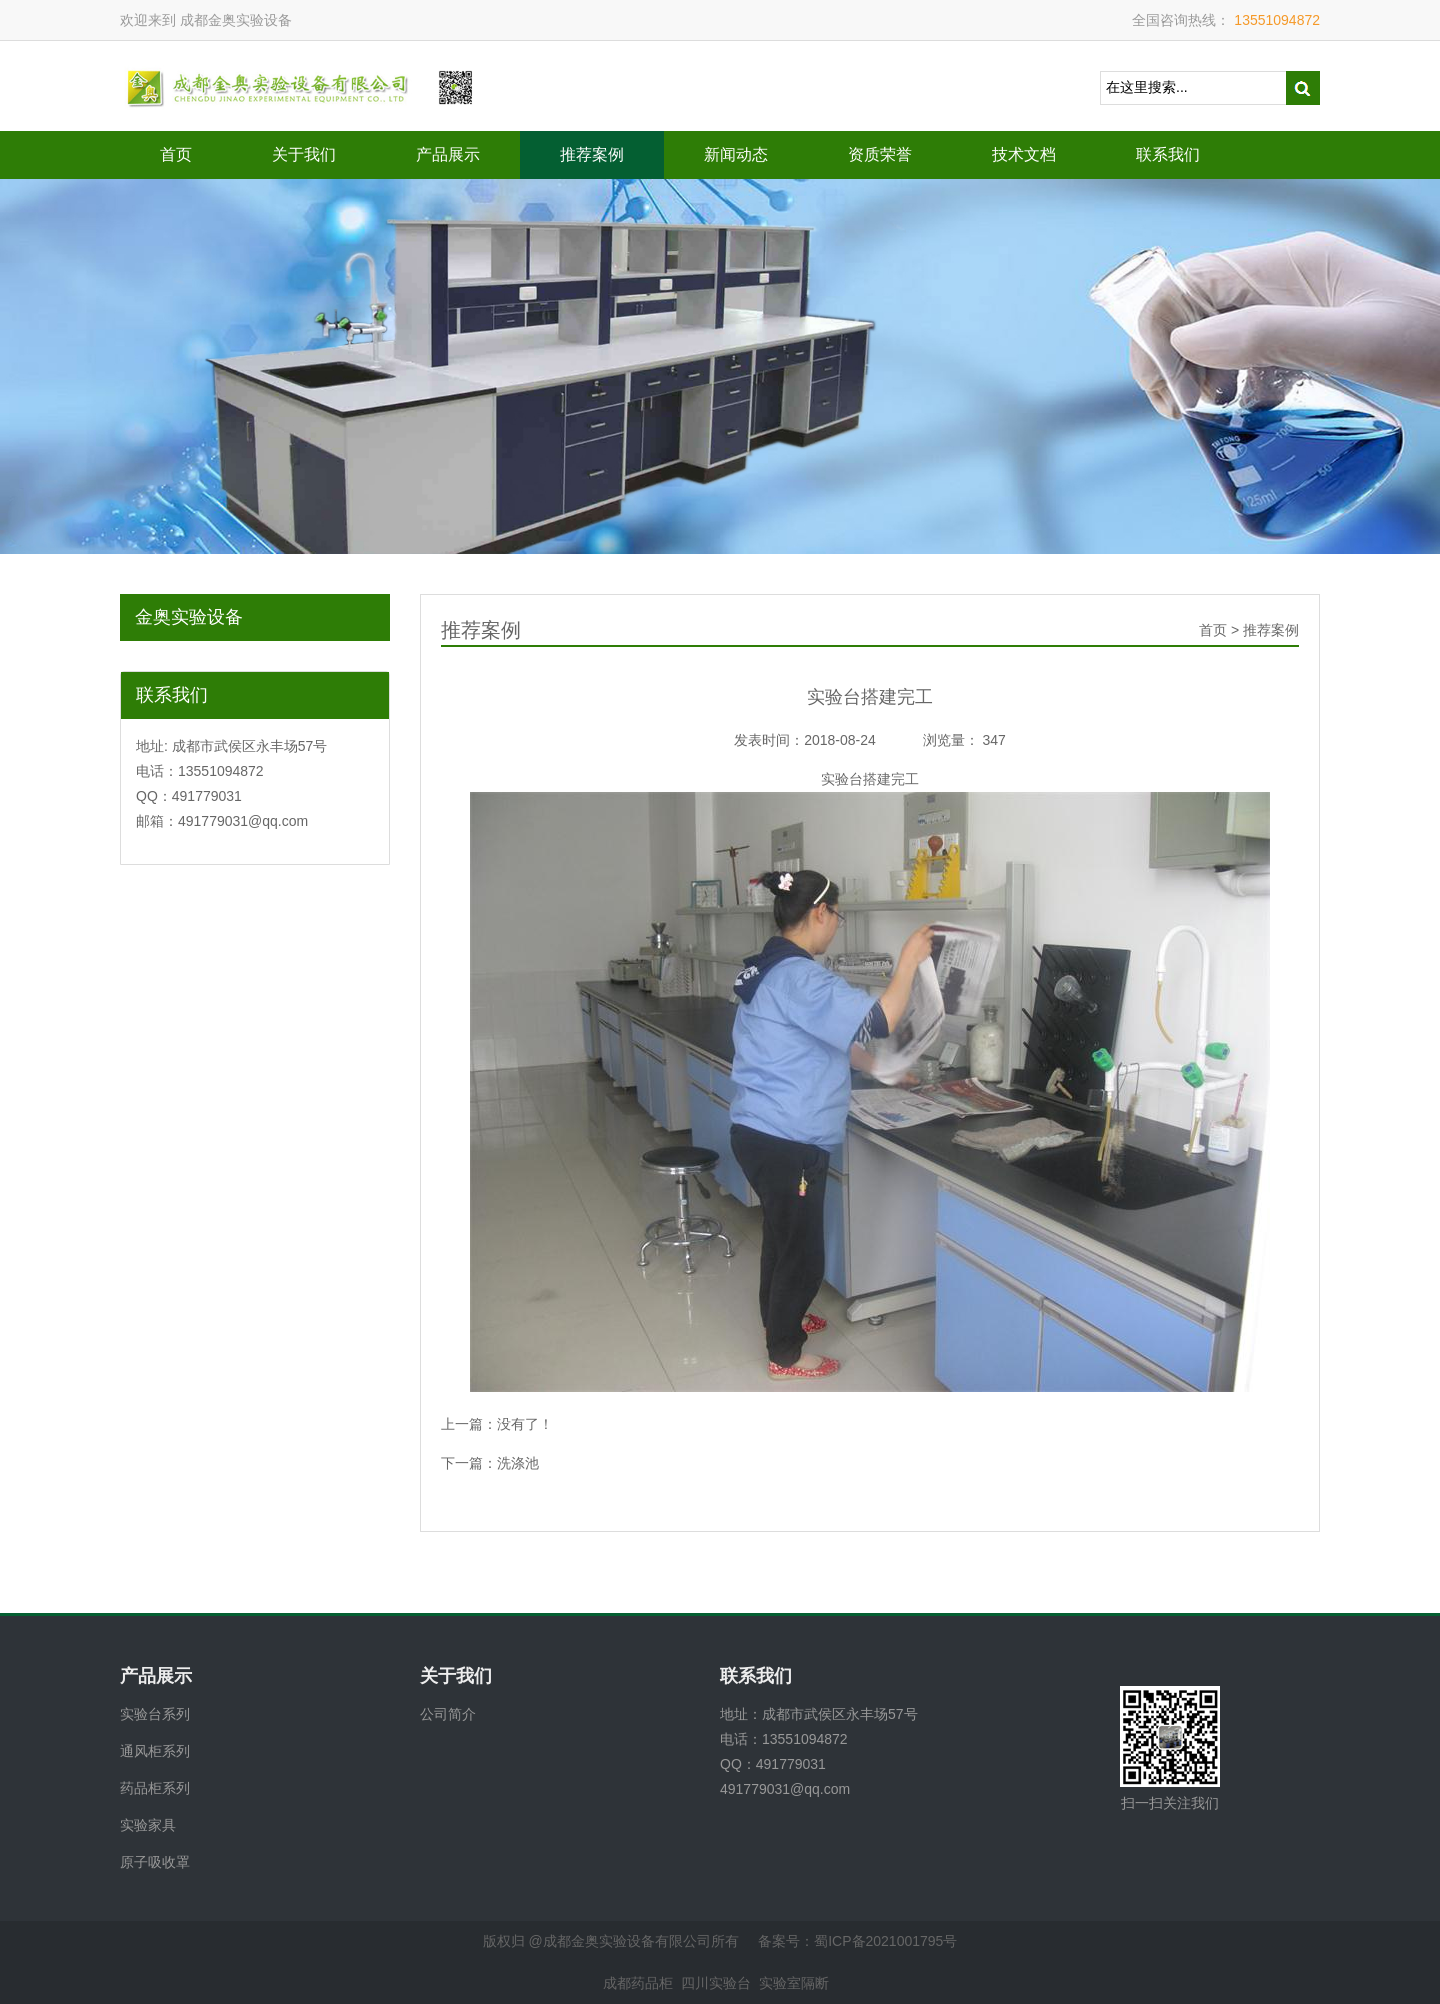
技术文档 (1024, 154)
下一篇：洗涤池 (490, 1463)
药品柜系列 (155, 1788)
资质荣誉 (880, 154)
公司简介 (448, 1714)
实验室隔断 (794, 1983)
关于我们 (304, 154)
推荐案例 (592, 154)
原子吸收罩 (155, 1862)
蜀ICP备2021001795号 (885, 1941)
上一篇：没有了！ (497, 1424)
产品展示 (448, 154)
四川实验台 (716, 1983)
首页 (176, 154)
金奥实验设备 (189, 617)
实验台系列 (155, 1714)
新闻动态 (736, 154)
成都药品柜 (638, 1983)
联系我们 (1168, 154)
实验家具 (148, 1825)
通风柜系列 (155, 1751)
